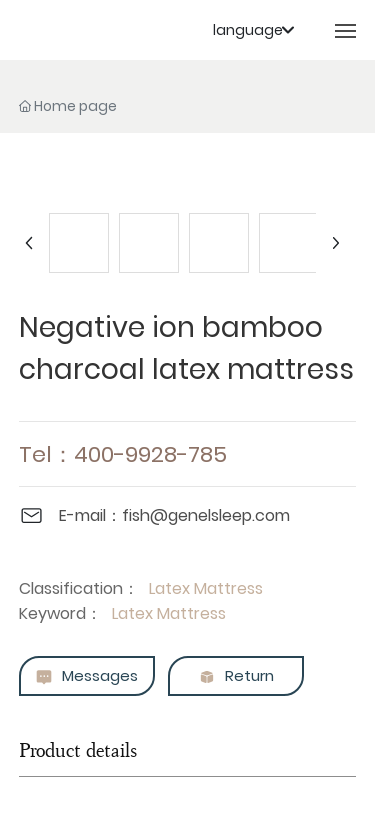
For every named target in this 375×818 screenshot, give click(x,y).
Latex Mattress (206, 588)
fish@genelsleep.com (206, 515)
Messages (86, 676)
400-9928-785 (150, 454)
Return (236, 676)
